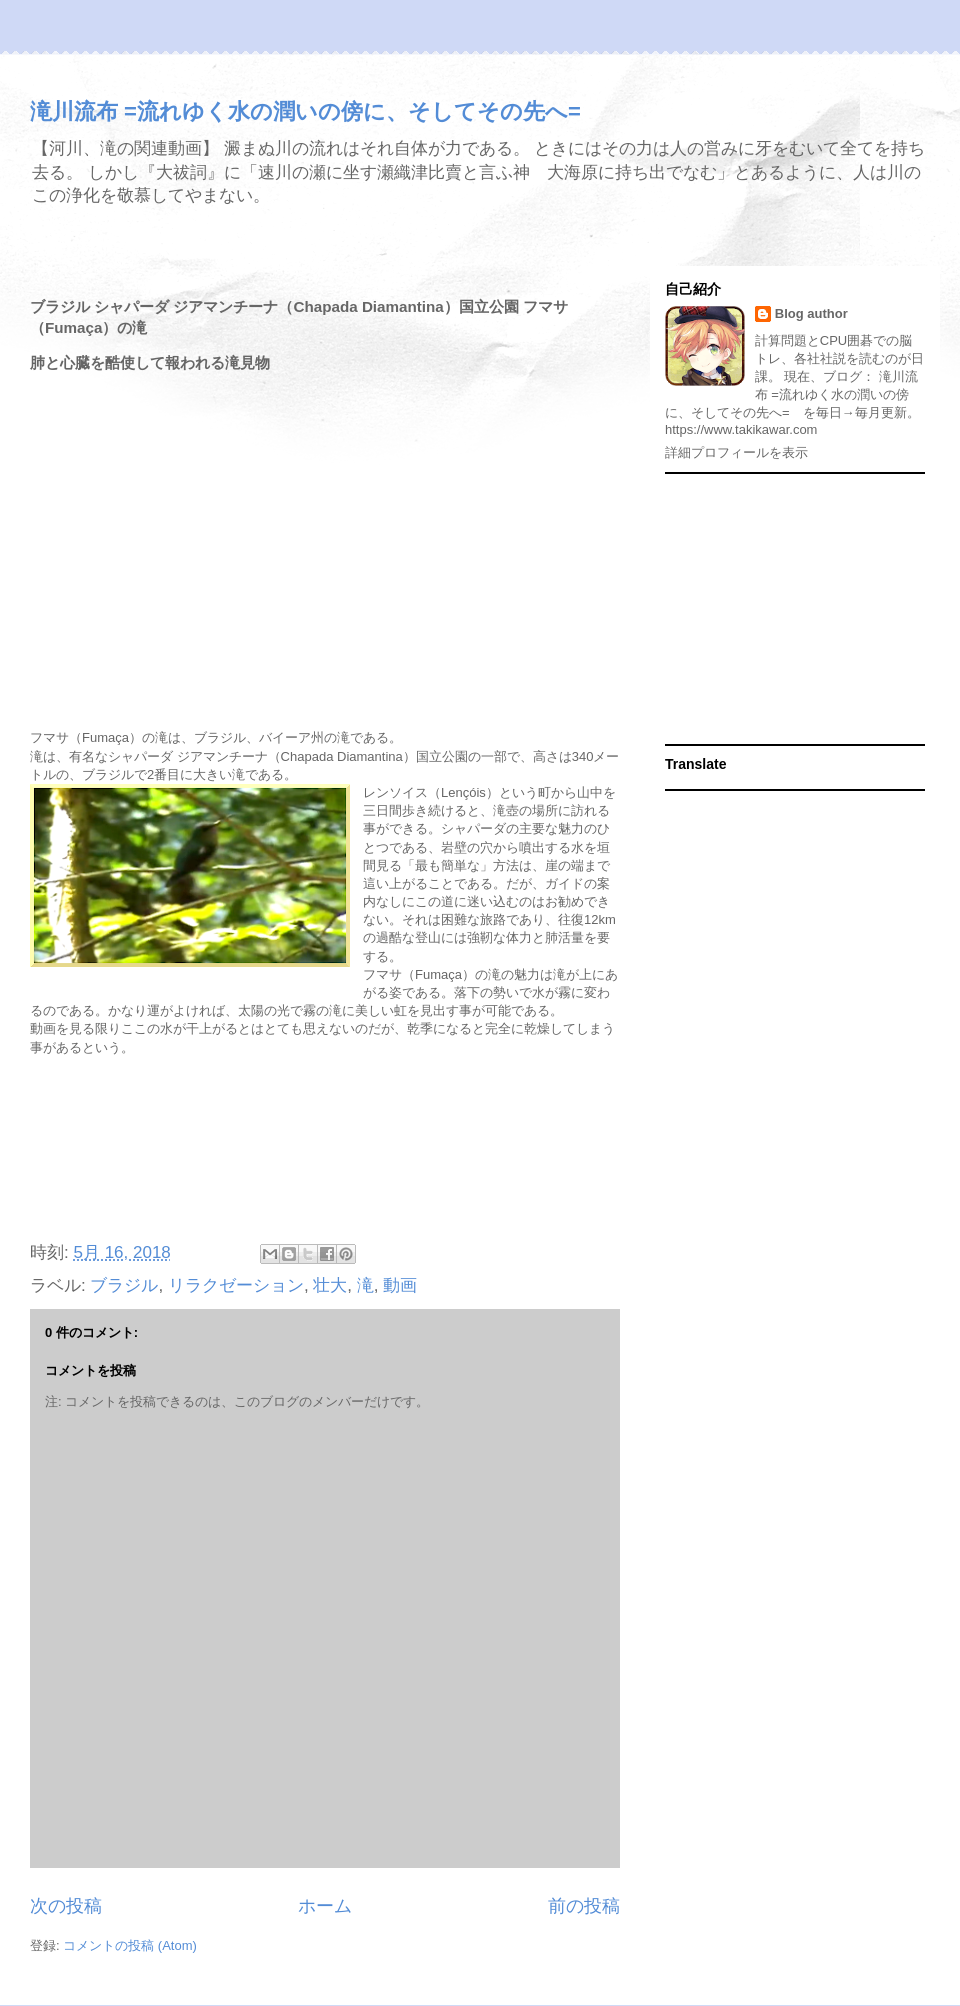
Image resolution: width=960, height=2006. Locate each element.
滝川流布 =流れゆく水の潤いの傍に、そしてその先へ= (305, 111)
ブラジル (124, 1285)
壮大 (330, 1285)
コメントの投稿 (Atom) (130, 1945)
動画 (400, 1285)
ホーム (325, 1906)
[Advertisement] (325, 1151)
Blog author (811, 313)
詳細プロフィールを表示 (736, 452)
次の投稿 (66, 1906)
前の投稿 (584, 1906)
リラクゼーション (236, 1285)
